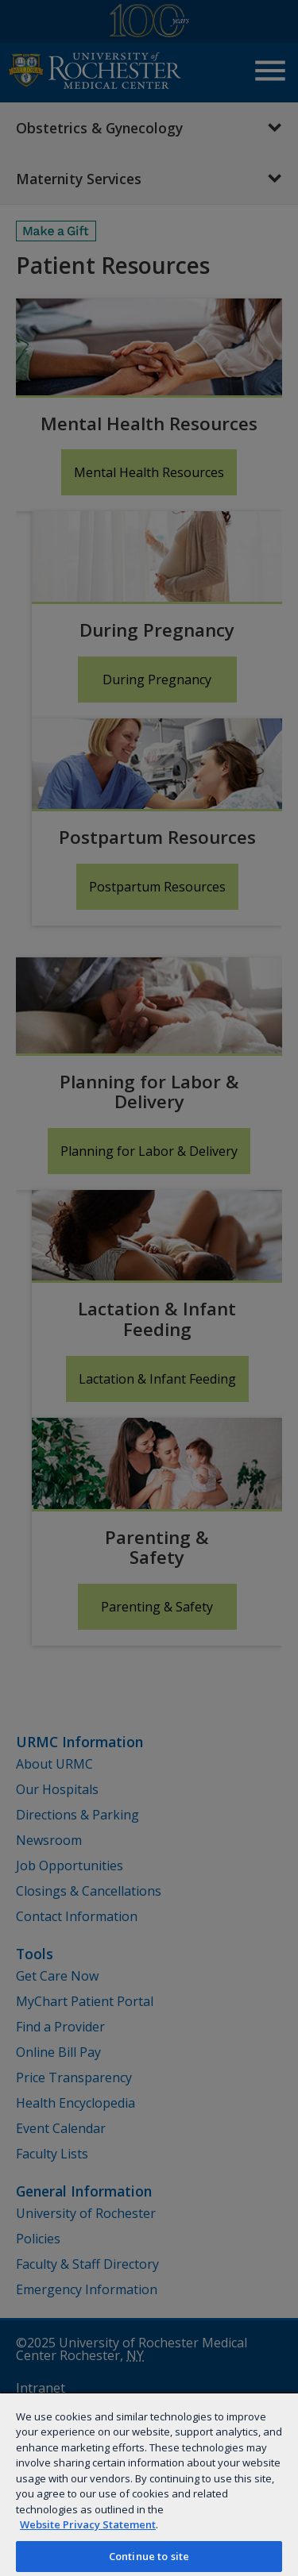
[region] (149, 2484)
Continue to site (149, 2556)
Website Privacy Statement (88, 2524)
